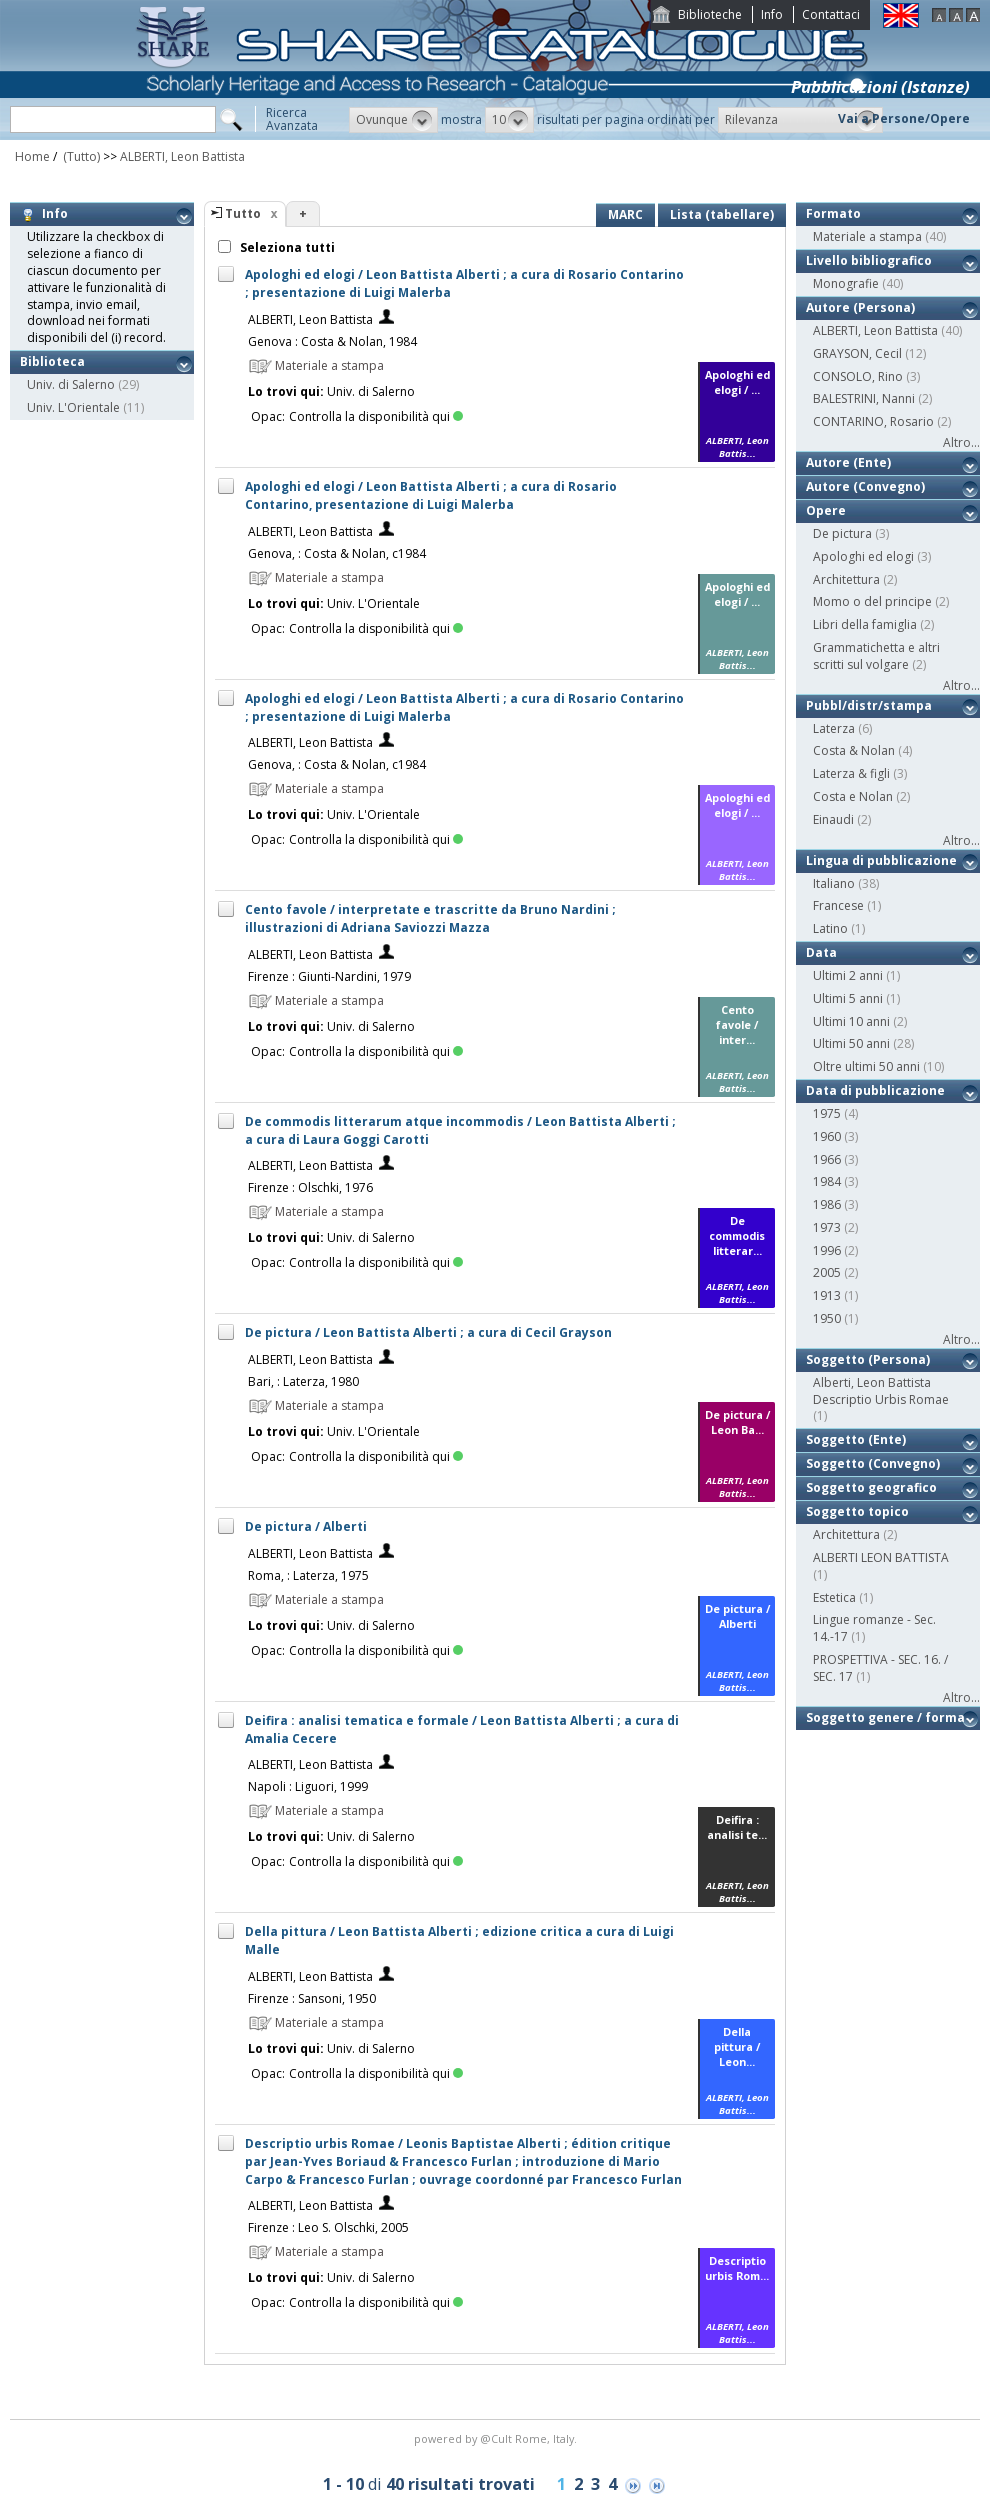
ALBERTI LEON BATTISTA (881, 1557)
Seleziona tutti (286, 247)
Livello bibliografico (869, 260)
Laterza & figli (851, 773)
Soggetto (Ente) (856, 1439)
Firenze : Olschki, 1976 (310, 1187)
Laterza (834, 728)
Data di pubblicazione (875, 1090)
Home (32, 156)
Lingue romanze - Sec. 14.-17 (874, 1628)
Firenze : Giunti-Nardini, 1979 (329, 976)
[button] (393, 120)
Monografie (846, 283)
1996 (827, 1250)
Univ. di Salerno (71, 384)
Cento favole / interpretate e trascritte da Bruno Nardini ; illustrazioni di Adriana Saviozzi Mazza (430, 918)
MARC (625, 214)
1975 (827, 1113)
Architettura (846, 579)
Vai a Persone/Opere (904, 118)
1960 (827, 1136)
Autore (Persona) (860, 307)
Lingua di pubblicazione (881, 860)
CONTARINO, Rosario (873, 421)
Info (772, 14)
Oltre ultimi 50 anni (866, 1066)
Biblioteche (710, 14)
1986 (827, 1204)
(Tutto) (80, 156)
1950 (827, 1318)
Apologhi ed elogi (863, 556)
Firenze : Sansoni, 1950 (312, 1998)
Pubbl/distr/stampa (869, 705)
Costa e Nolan (853, 796)
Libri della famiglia (865, 624)
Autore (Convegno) (865, 486)
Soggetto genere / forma (885, 1717)
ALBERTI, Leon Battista (182, 156)
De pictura (842, 533)
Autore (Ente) (848, 462)
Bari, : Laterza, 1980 (303, 1381)
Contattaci (831, 14)
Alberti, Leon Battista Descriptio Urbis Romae (881, 1391)
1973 (827, 1227)
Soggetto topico (857, 1511)
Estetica (834, 1597)
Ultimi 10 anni (851, 1021)
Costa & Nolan (854, 750)
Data (821, 952)
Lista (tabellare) (722, 214)
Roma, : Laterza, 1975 (308, 1575)
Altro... (961, 442)
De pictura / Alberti (306, 1526)
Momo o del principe (872, 601)
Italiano (834, 883)
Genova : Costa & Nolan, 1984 (332, 341)
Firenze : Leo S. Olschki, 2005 (328, 2227)
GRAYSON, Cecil (857, 353)
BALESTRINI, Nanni (864, 398)
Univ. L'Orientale (73, 407)
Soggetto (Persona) (868, 1359)
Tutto (243, 213)
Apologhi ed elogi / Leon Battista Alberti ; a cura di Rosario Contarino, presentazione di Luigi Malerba (431, 495)
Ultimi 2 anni (848, 975)
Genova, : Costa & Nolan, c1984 (337, 553)
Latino (830, 928)
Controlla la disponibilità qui (376, 416)
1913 (827, 1295)
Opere (826, 510)
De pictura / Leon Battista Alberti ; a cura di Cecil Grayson (428, 1332)
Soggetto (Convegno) (873, 1463)
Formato (833, 213)
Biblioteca (52, 361)
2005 (827, 1272)
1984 (827, 1181)
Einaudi (833, 819)
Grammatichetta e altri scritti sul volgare (876, 656)
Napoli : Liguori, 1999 (308, 1786)
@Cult (497, 2438)
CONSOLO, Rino (858, 376)
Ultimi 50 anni (851, 1043)
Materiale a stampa (867, 236)
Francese (838, 905)
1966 (827, 1159)
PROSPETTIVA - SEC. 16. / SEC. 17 (880, 1668)
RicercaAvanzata (292, 119)
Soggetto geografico (871, 1487)
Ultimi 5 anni (848, 998)
